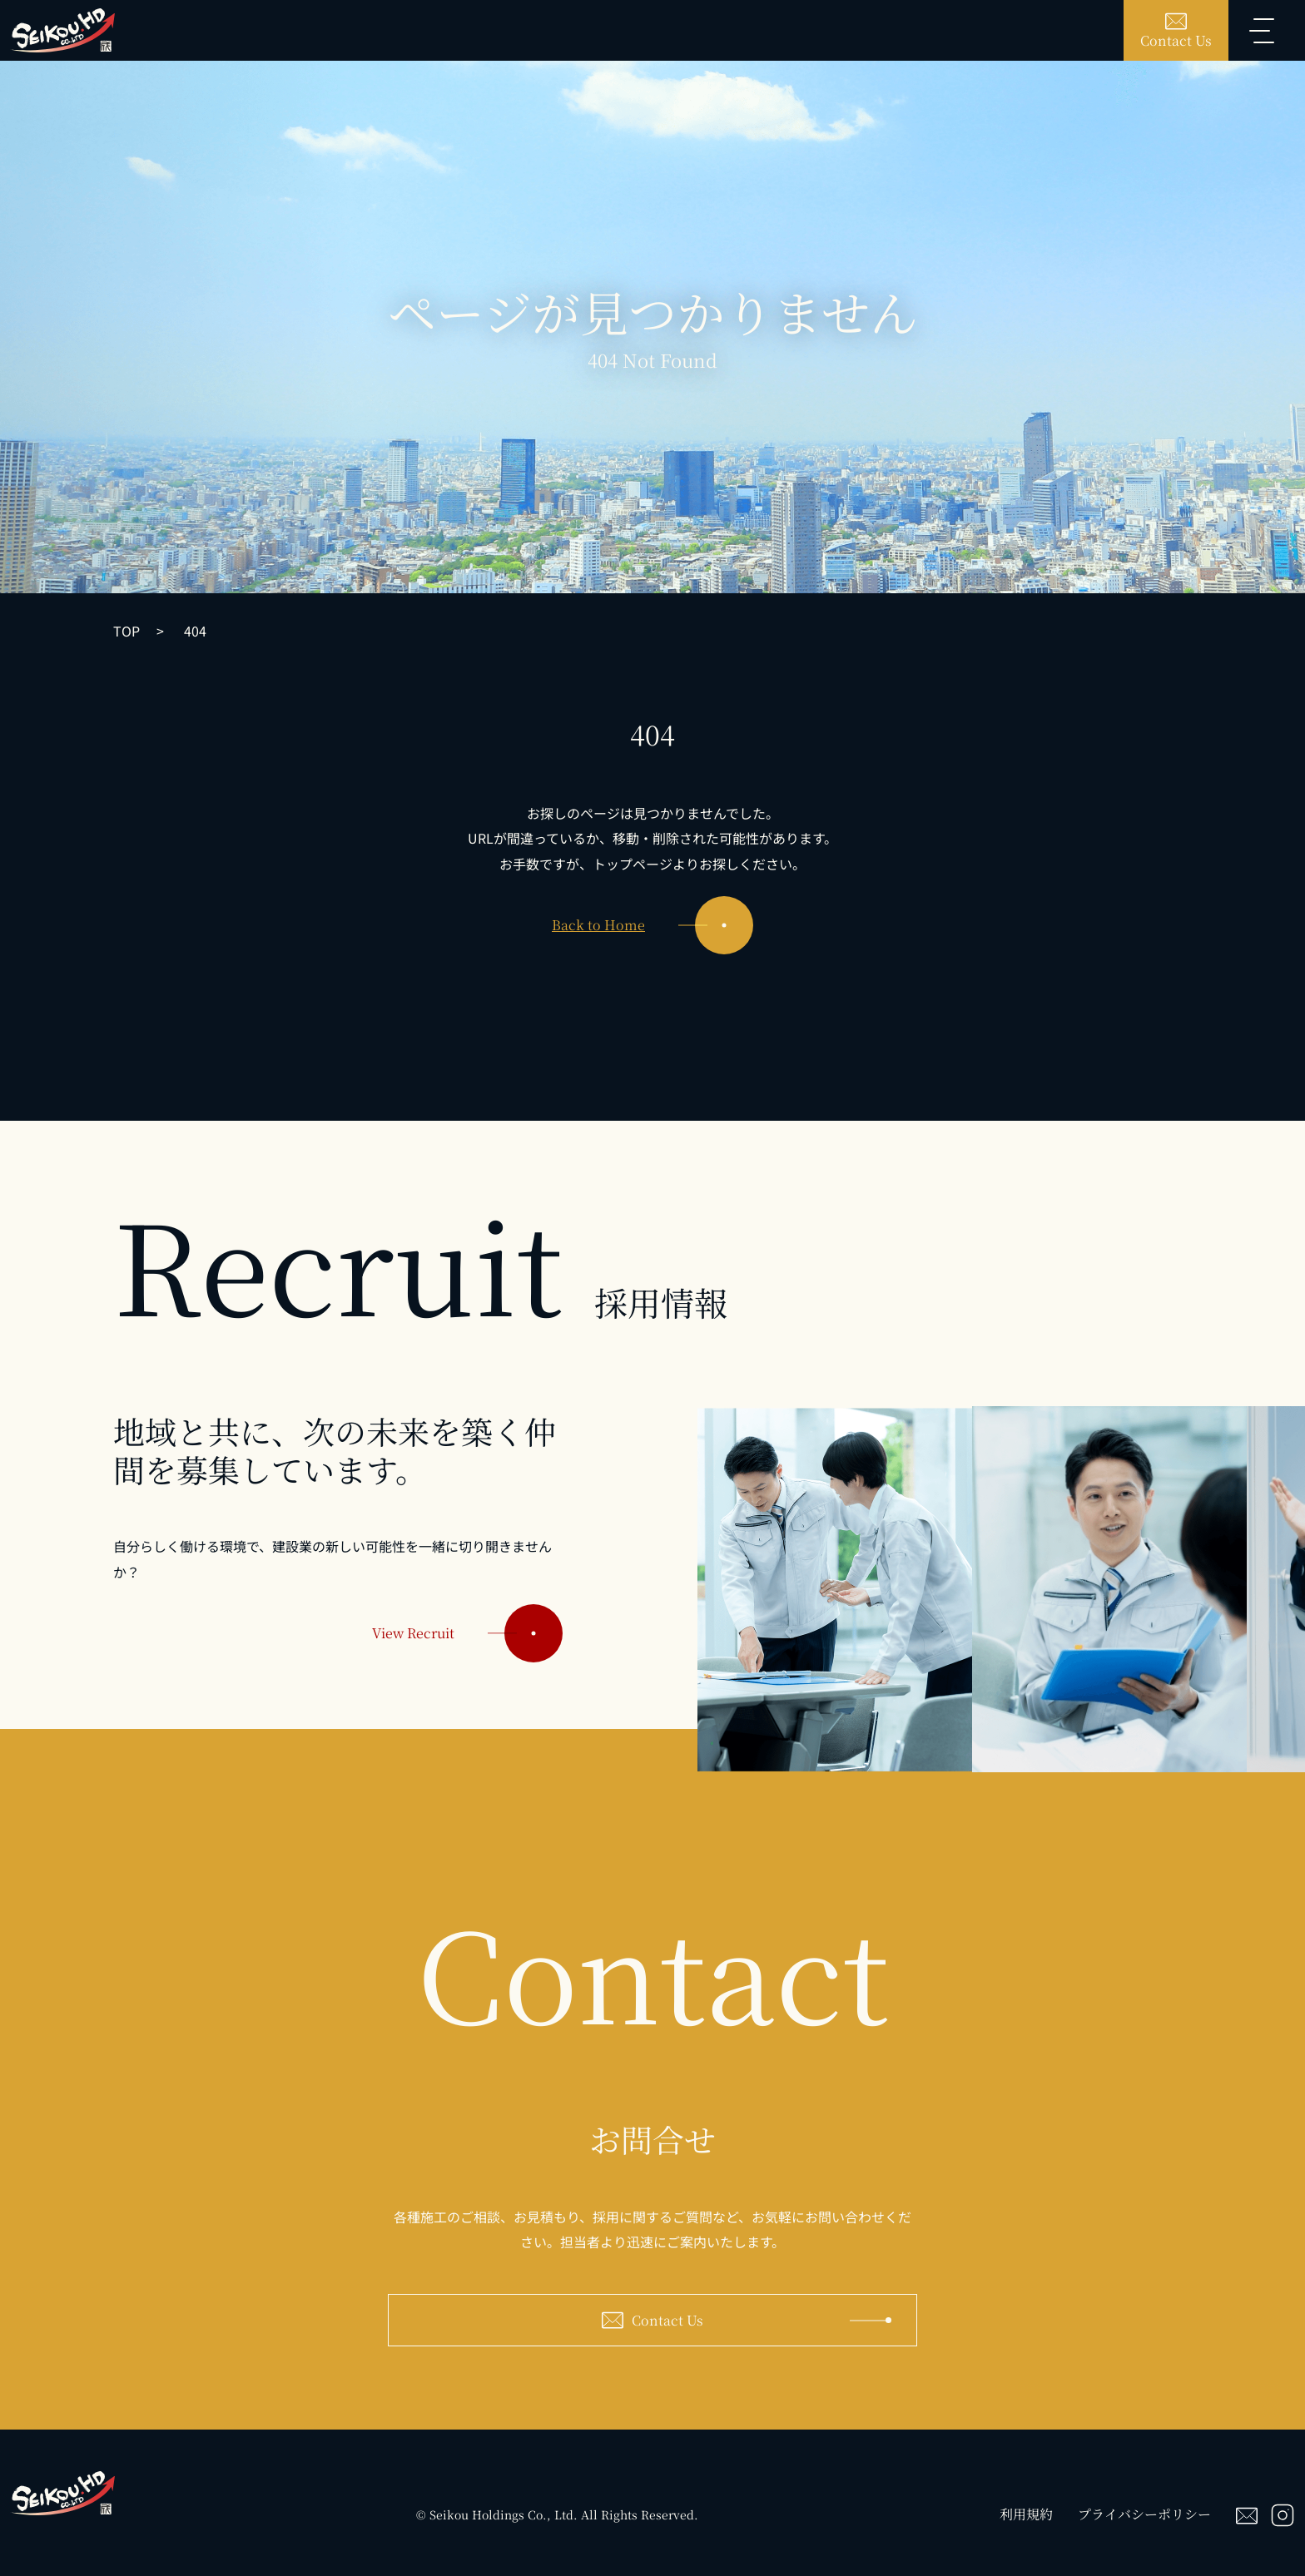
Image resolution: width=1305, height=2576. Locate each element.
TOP (126, 631)
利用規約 (1026, 2514)
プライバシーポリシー (1144, 2514)
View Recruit (467, 1651)
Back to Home (652, 925)
